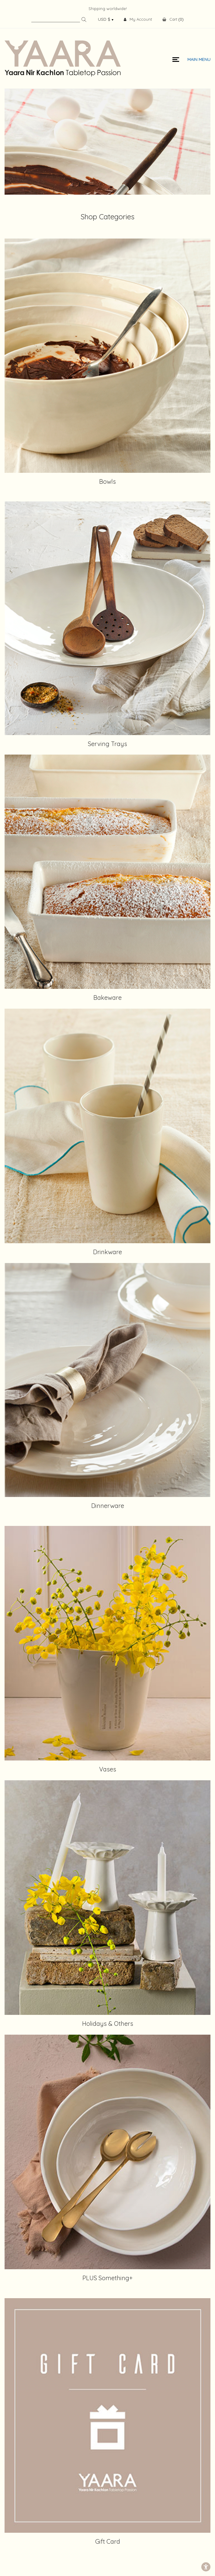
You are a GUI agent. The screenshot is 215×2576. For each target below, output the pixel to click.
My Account (138, 19)
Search (84, 19)
